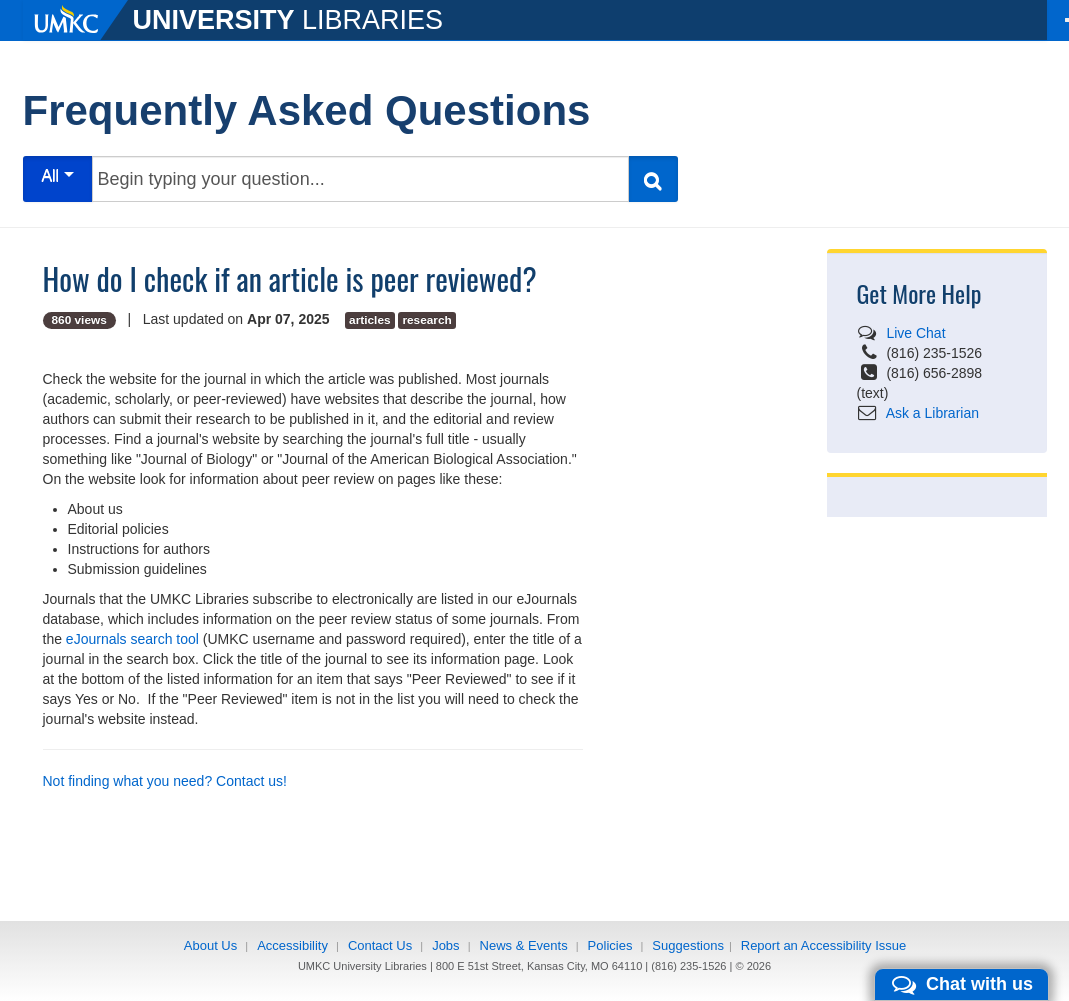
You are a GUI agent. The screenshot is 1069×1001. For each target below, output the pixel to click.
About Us (210, 945)
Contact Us (380, 945)
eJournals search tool (132, 639)
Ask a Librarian (932, 413)
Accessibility (292, 945)
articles (369, 320)
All (57, 175)
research (426, 320)
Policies (610, 945)
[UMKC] (78, 20)
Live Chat (915, 333)
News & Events (524, 945)
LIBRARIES (288, 20)
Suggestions (688, 945)
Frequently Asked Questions (307, 110)
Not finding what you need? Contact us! (165, 781)
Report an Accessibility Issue (823, 945)
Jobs (445, 945)
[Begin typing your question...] (360, 179)
